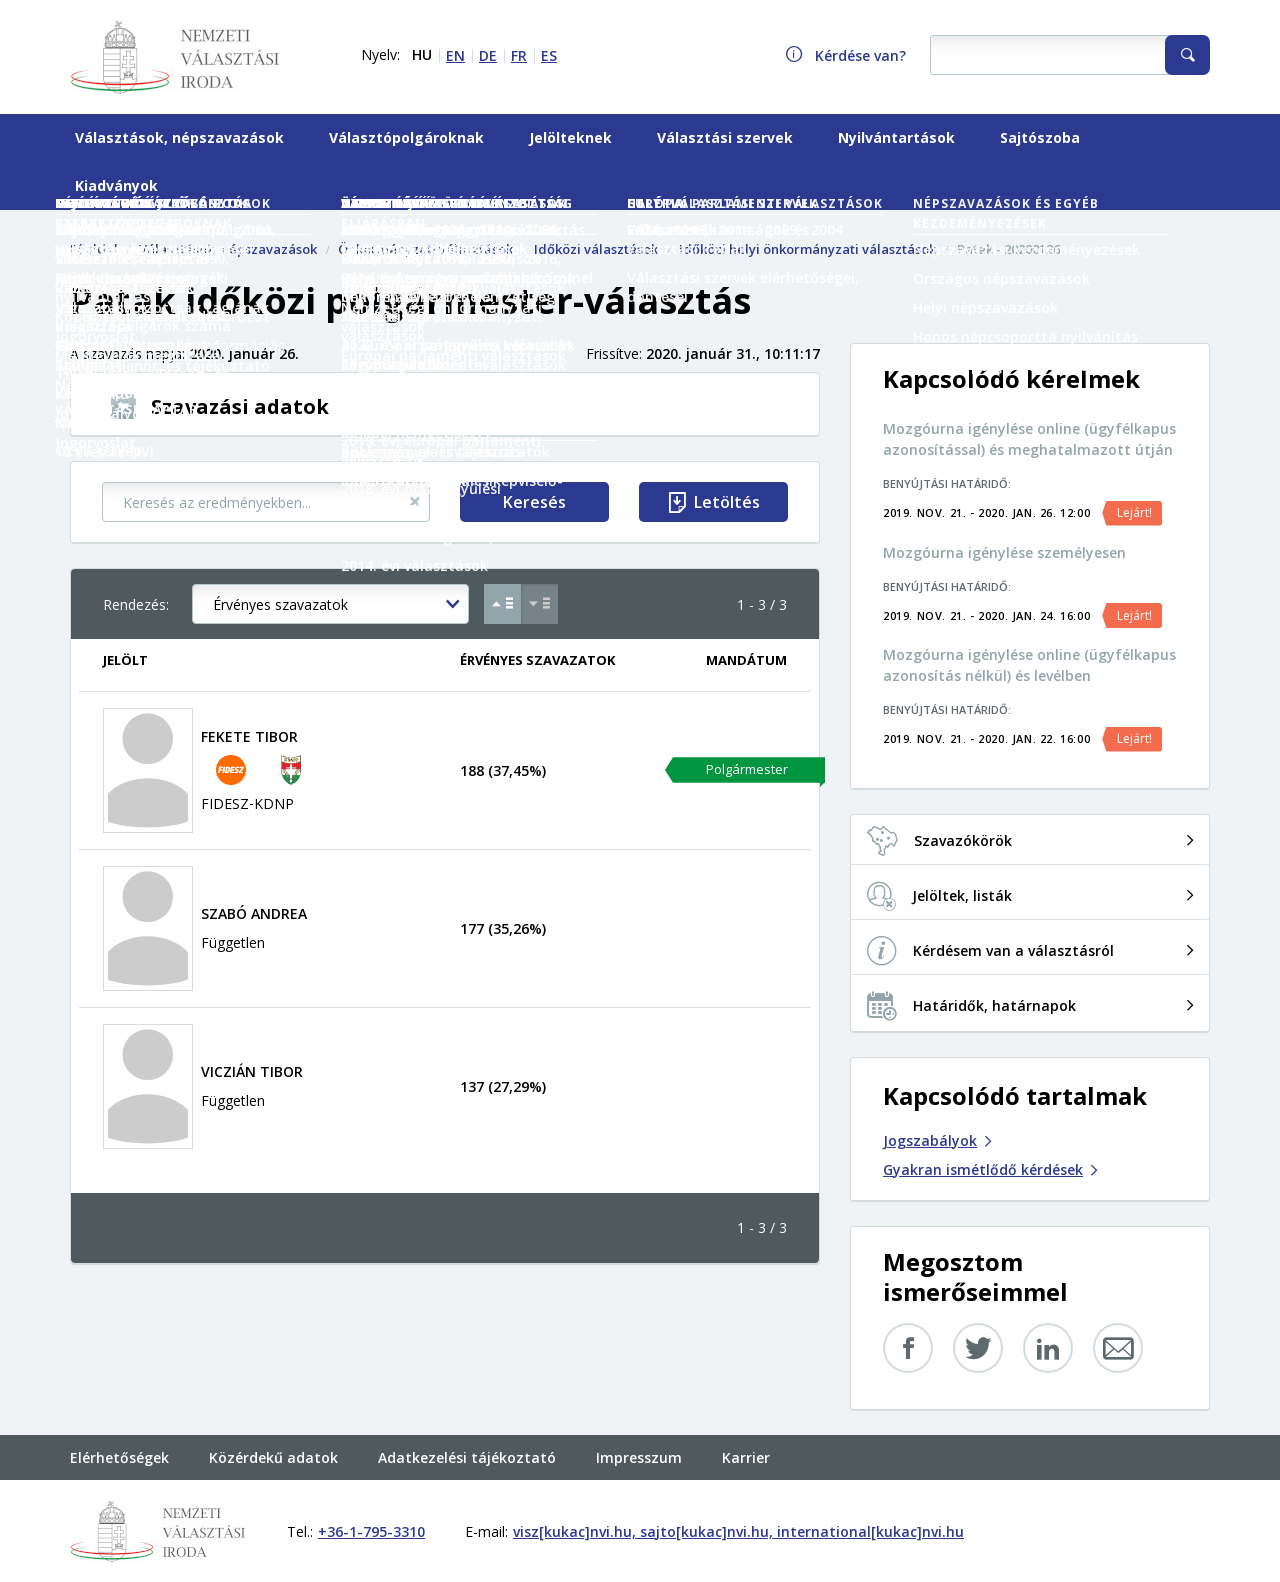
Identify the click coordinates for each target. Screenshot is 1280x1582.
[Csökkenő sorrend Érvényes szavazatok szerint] (539, 604)
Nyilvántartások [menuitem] (896, 137)
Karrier (746, 1457)
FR (519, 55)
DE (488, 55)
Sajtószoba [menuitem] (1040, 137)
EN (455, 55)
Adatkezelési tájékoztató (467, 1457)
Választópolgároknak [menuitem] (406, 137)
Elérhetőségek (119, 1457)
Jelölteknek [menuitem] (570, 137)
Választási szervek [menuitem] (725, 137)
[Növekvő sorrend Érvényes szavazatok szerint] (502, 604)
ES (549, 55)
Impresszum (639, 1457)
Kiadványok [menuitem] (116, 185)
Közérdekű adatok (273, 1457)
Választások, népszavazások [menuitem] (179, 137)
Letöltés (727, 502)
